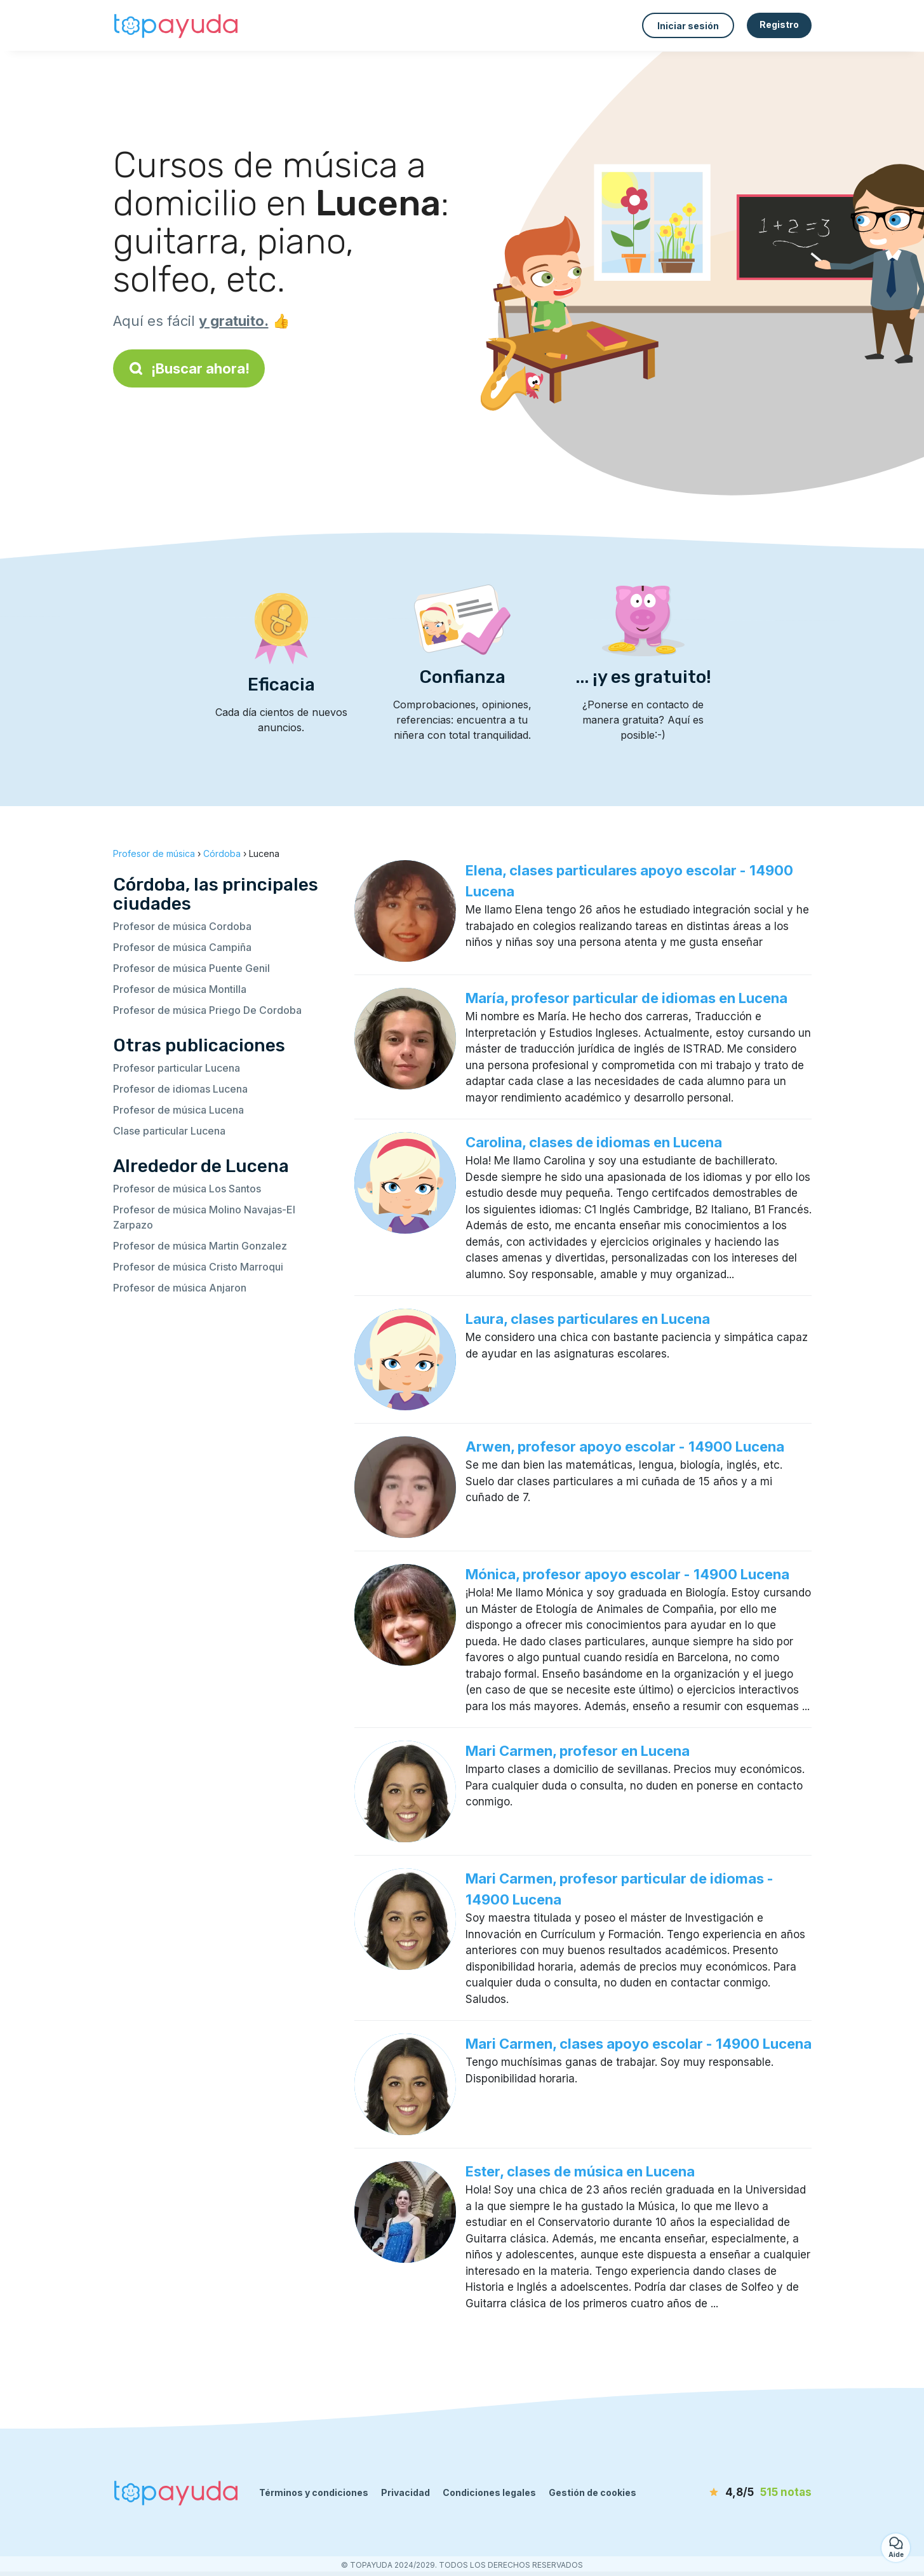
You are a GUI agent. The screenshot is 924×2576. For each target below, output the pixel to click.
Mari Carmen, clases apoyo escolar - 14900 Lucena (638, 2043)
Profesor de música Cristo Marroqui (198, 1266)
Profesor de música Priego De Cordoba (207, 1010)
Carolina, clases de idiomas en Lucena (593, 1142)
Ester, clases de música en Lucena (580, 2171)
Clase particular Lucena (169, 1130)
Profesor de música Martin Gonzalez (200, 1245)
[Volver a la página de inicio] (176, 25)
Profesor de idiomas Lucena (180, 1088)
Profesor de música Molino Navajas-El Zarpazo (204, 1217)
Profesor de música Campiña (182, 947)
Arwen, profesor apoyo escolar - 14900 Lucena (624, 1446)
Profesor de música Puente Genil (191, 968)
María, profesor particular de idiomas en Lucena (626, 998)
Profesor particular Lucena (176, 1068)
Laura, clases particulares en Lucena (587, 1319)
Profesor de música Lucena (178, 1109)
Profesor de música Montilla (179, 989)
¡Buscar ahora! (189, 368)
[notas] (739, 2493)
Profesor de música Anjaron (179, 1287)
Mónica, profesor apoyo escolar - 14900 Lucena (627, 1574)
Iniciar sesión (688, 25)
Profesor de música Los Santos (187, 1188)
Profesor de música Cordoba (182, 926)
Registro (779, 24)
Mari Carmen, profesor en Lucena (577, 1751)
